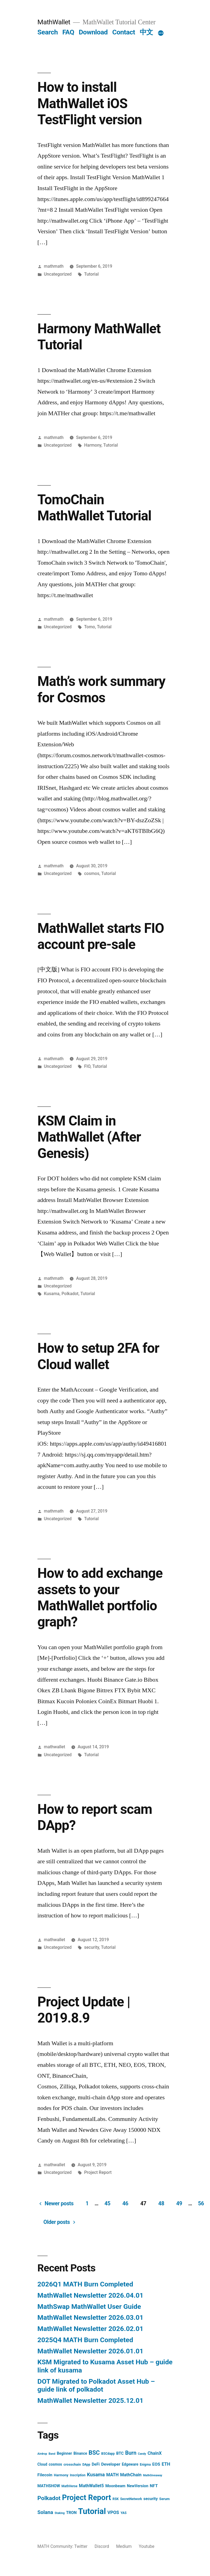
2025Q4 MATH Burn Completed (85, 2340)
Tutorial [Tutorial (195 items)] (92, 2511)
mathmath (54, 266)
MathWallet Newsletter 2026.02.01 (90, 2329)
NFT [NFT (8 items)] (154, 2485)
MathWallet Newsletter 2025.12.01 (90, 2400)
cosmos (92, 873)
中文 (146, 32)
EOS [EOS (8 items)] (156, 2464)
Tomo (89, 626)
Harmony (92, 445)
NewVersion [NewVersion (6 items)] (137, 2486)
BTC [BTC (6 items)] (120, 2453)
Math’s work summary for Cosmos (101, 689)
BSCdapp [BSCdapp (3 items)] (108, 2454)
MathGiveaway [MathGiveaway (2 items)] (152, 2475)
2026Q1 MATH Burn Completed (85, 2284)
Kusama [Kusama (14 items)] (96, 2474)
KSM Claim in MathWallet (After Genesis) (89, 1137)
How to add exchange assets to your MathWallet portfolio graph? (100, 1597)
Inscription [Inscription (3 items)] (77, 2475)
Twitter (81, 2546)
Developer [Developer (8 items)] (110, 2464)
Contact (123, 32)
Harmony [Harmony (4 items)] (61, 2475)
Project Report (98, 2172)
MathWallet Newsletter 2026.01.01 (90, 2351)
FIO (87, 1066)
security (91, 1947)
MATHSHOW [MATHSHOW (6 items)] (48, 2486)
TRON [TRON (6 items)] (71, 2512)
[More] (161, 33)
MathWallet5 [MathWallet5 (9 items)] (91, 2485)
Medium (124, 2546)
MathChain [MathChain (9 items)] (130, 2474)
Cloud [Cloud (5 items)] (42, 2464)
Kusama (52, 1293)
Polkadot (70, 1293)
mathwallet (54, 1746)
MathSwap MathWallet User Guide (89, 2306)
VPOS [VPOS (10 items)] (113, 2512)
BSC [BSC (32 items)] (94, 2452)
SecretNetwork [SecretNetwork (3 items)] (131, 2499)
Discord (102, 2546)
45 (107, 2203)
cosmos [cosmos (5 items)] (55, 2464)
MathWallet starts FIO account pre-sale (100, 936)
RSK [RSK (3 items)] (116, 2499)
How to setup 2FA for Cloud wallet (98, 1356)
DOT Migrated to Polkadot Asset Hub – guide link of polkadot (96, 2385)
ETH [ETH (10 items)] (166, 2464)
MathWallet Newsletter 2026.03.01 (90, 2317)
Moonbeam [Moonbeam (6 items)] (115, 2486)
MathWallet (53, 22)
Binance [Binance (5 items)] (80, 2453)
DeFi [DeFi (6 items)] (96, 2464)
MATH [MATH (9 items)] (112, 2474)
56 (201, 2203)
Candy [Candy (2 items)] (142, 2454)
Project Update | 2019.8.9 (83, 2010)
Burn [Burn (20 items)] (130, 2453)
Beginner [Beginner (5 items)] (64, 2453)
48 (161, 2203)
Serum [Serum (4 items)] (164, 2499)
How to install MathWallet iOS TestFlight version (89, 103)
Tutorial (91, 274)
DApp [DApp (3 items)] (86, 2464)
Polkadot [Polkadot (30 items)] (48, 2498)
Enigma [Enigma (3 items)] (145, 2464)
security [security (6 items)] (151, 2499)
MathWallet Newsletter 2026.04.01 (90, 2295)
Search (47, 32)
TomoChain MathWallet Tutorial (94, 508)
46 (125, 2203)
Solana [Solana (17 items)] (45, 2512)
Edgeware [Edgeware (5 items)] (130, 2464)
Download (93, 32)
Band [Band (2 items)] (52, 2454)
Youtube (146, 2546)
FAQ (68, 32)
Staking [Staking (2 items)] (60, 2513)
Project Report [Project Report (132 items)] (86, 2497)
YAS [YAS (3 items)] (124, 2513)
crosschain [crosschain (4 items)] (72, 2464)
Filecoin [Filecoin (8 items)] (44, 2474)
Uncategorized (58, 274)
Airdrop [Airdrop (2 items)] (42, 2454)
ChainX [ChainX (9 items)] (155, 2453)
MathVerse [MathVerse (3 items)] (69, 2486)
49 (179, 2203)
